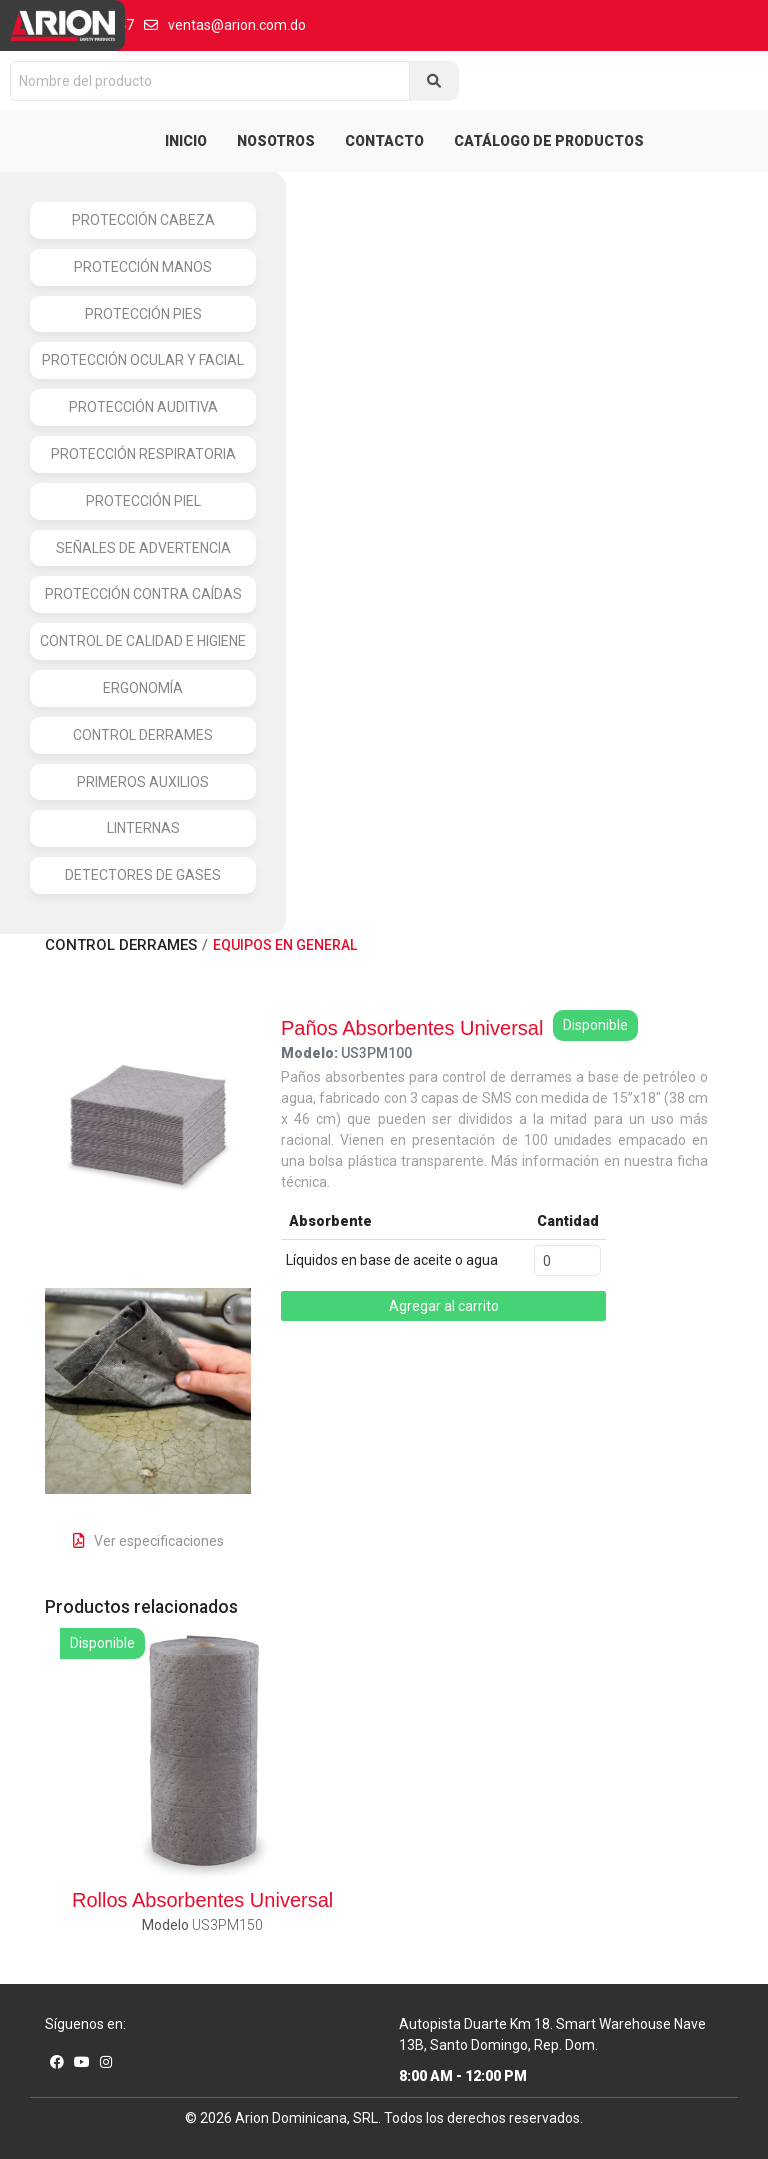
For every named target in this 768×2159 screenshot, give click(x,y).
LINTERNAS (143, 828)
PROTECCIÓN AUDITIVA (143, 407)
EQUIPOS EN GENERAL (285, 945)
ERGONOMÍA (143, 688)
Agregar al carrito (444, 1306)
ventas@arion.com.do (225, 25)
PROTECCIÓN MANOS (143, 267)
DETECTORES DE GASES (143, 875)
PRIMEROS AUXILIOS (143, 782)
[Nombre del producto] (210, 81)
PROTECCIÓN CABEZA (143, 220)
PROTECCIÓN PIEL (143, 501)
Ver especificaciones (148, 1541)
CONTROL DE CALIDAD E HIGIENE (143, 641)
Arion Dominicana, (292, 2118)
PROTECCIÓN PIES (143, 314)
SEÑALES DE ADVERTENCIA (143, 548)
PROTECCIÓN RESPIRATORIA (143, 454)
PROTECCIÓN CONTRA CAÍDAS (143, 594)
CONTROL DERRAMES (143, 735)
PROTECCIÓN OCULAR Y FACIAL (143, 360)
